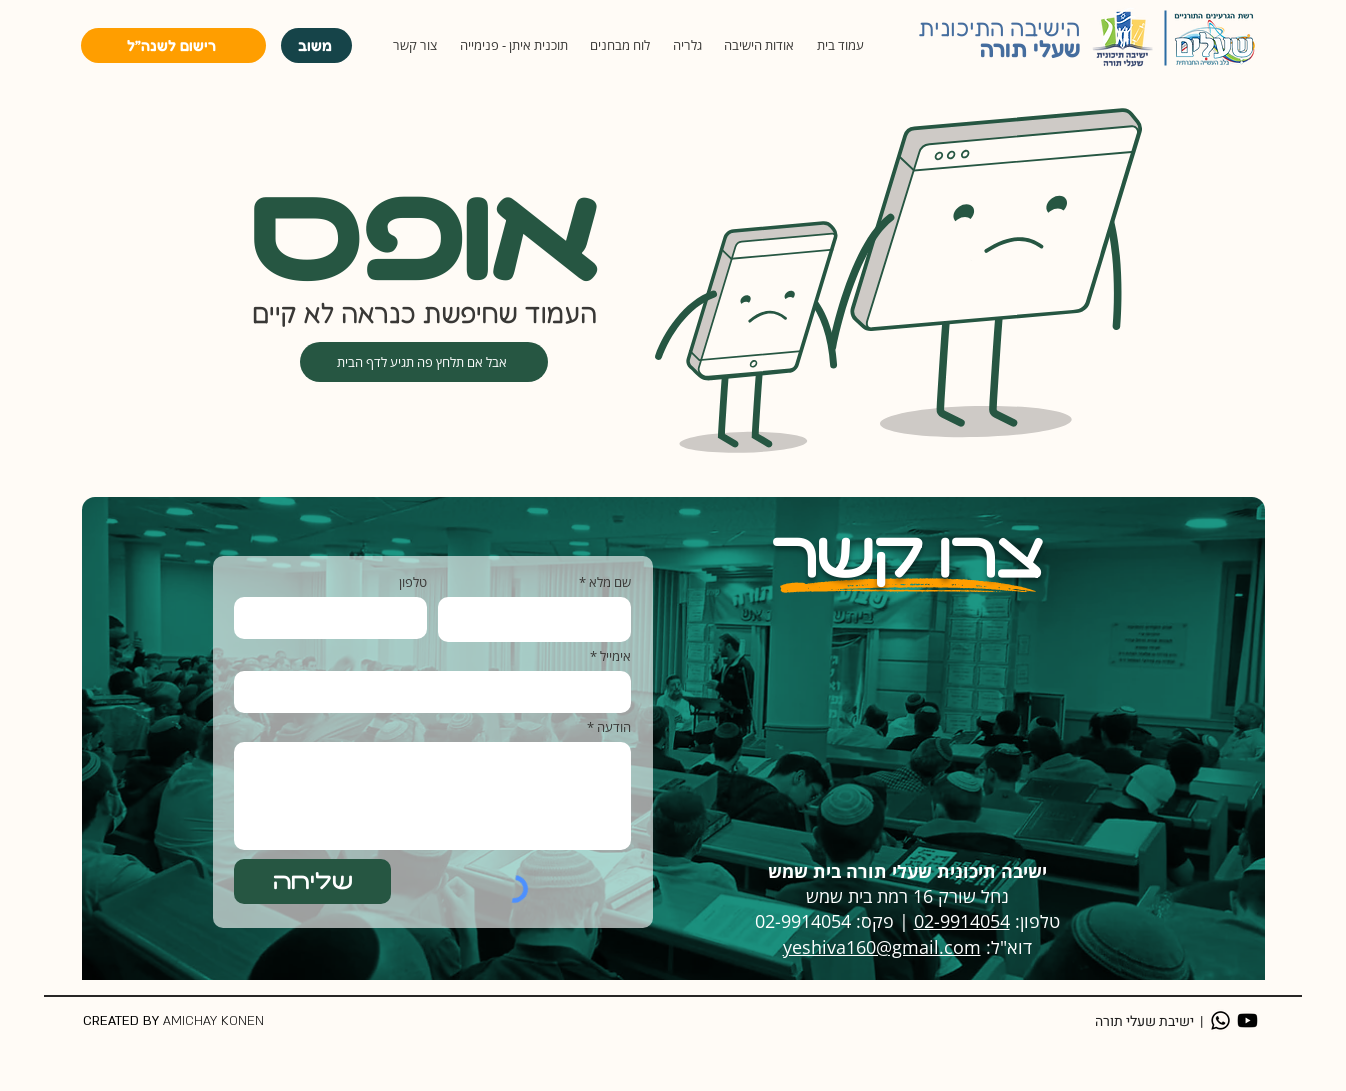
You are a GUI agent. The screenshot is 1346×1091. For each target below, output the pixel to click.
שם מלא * (605, 582)
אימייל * (610, 656)
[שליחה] (312, 881)
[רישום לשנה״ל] (173, 45)
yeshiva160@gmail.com (882, 947)
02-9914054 (962, 921)
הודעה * (609, 727)
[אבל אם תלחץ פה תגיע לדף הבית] (424, 362)
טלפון (413, 582)
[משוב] (316, 45)
